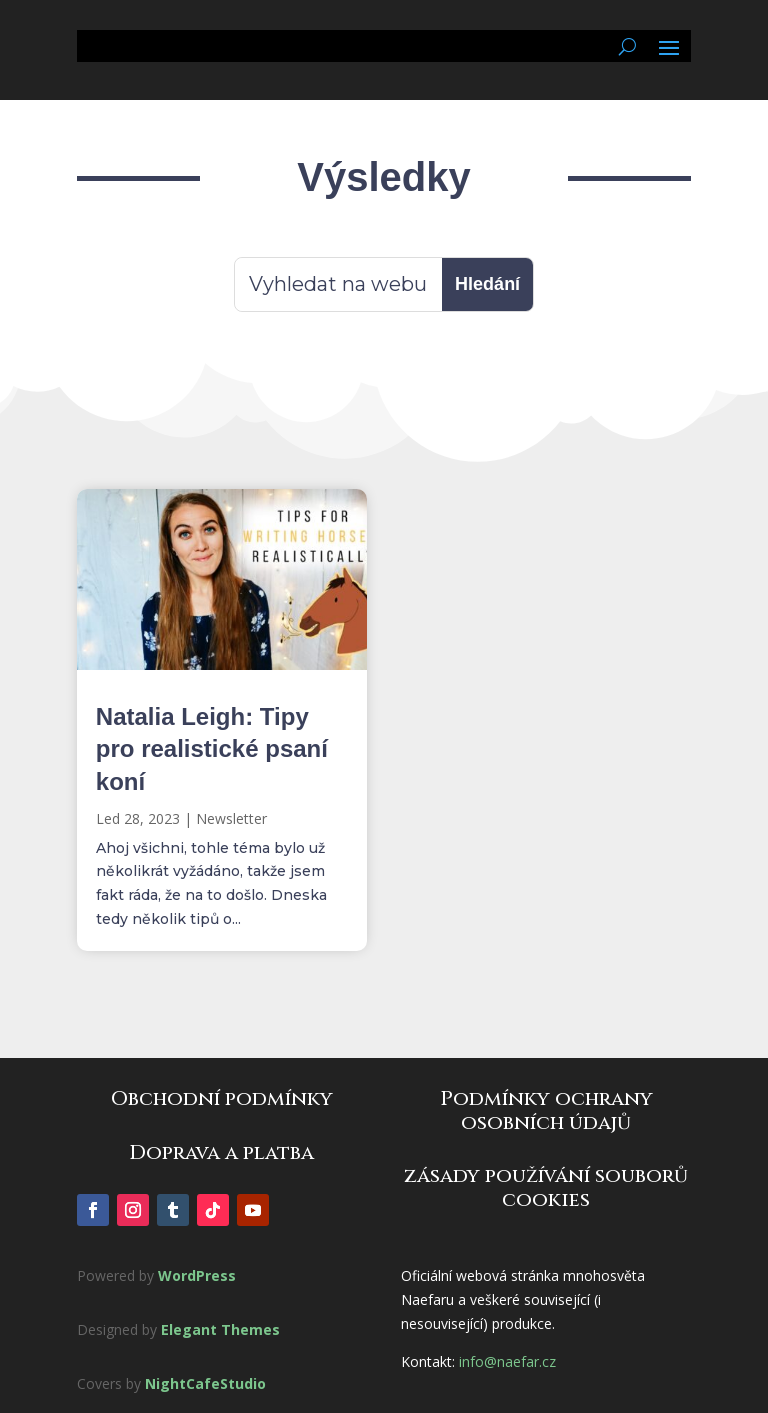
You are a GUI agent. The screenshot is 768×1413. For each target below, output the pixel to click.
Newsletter (231, 818)
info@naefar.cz (507, 1361)
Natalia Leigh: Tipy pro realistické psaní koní (212, 748)
